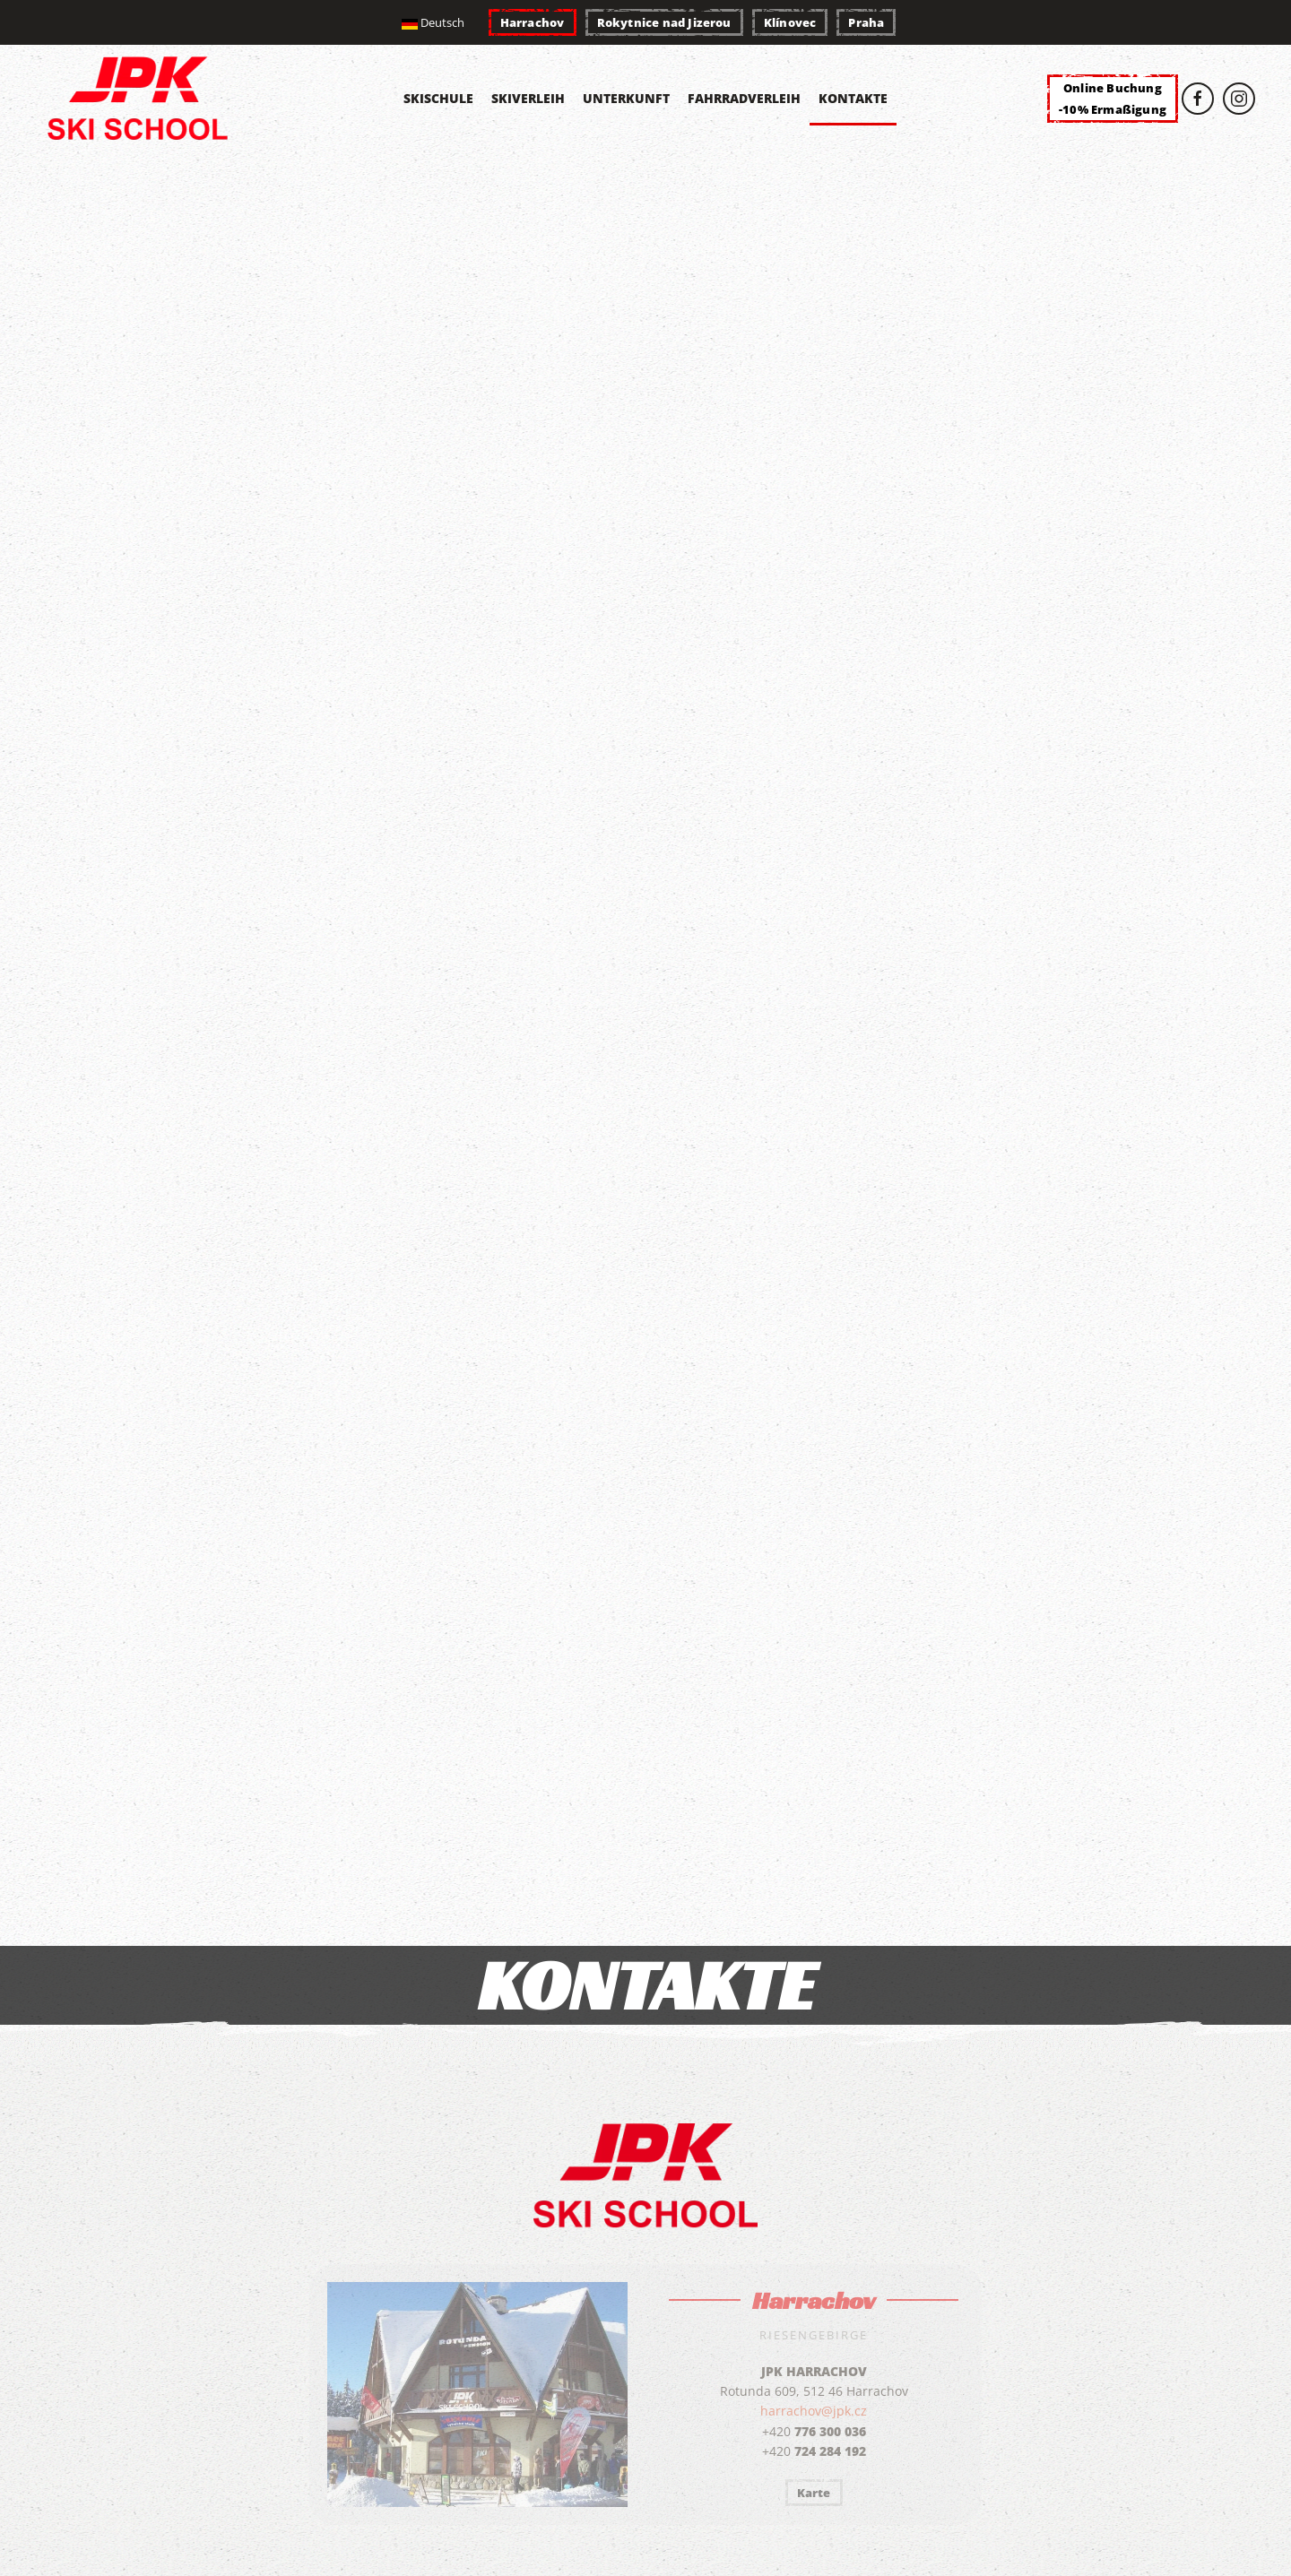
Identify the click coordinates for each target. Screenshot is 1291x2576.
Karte (814, 2493)
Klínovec (790, 22)
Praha (866, 22)
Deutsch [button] (433, 22)
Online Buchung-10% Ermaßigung (1112, 98)
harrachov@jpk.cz (813, 2410)
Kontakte (853, 98)
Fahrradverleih (744, 98)
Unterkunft (626, 98)
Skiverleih (528, 98)
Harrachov (532, 22)
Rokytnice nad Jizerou (664, 22)
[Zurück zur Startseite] (142, 98)
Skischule (438, 98)
